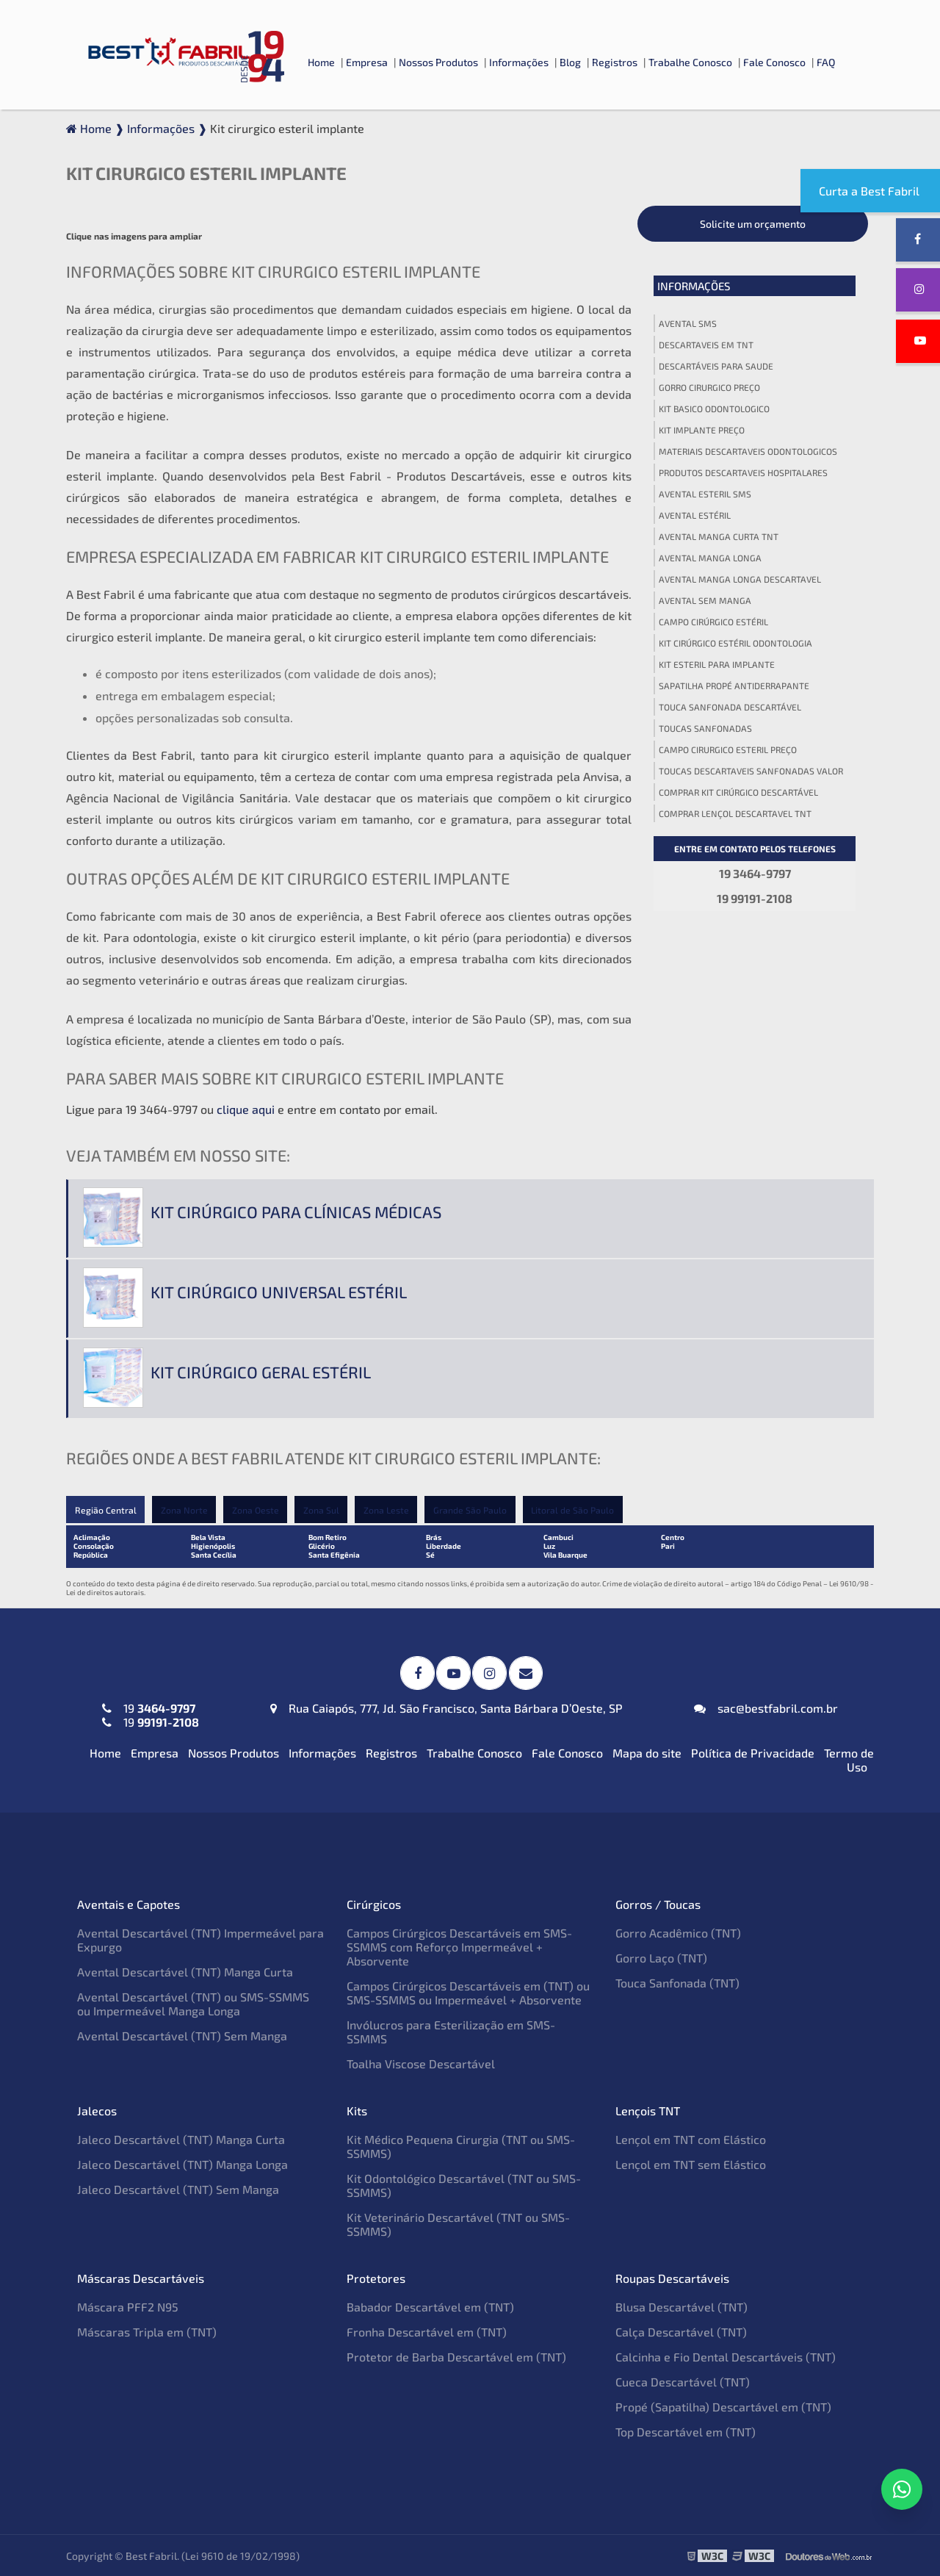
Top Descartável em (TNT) (685, 2431)
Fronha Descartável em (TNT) (427, 2331)
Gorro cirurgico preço (709, 387)
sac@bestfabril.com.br (766, 1707)
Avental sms (688, 323)
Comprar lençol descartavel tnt (735, 813)
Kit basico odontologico (714, 408)
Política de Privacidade (752, 1752)
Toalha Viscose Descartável (421, 2063)
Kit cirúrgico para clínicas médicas (296, 1211)
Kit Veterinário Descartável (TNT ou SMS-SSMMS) (458, 2223)
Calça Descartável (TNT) (681, 2331)
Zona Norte (184, 1510)
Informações (519, 62)
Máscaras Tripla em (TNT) (147, 2331)
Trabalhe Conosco (690, 62)
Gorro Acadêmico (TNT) (678, 1932)
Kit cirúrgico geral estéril (261, 1371)
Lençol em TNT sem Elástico (690, 2163)
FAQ (826, 62)
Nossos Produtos (438, 62)
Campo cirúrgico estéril (713, 621)
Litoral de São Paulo (576, 1510)
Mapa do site (647, 1752)
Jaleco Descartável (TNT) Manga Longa (182, 2163)
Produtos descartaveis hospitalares (743, 472)
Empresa (367, 62)
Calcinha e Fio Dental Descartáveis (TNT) (725, 2356)
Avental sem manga (705, 600)
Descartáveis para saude (716, 366)
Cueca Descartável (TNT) (682, 2381)
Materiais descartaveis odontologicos (748, 451)
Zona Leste (388, 1510)
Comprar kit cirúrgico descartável (738, 792)
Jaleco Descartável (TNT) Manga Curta (181, 2138)
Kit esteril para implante (717, 664)
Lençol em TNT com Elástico (690, 2138)
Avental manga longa (710, 558)
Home (321, 62)
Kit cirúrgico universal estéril (279, 1291)
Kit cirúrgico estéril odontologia (735, 643)
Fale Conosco (774, 62)
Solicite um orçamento (753, 223)
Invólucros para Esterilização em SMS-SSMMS (451, 2031)
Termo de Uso (849, 1759)
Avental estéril (695, 515)
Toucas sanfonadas (705, 728)
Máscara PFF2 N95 (127, 2306)
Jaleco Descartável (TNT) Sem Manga (178, 2188)
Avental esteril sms (705, 494)
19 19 (150, 1714)
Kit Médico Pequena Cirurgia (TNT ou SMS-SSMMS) (461, 2145)
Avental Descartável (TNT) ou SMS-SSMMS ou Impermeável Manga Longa (193, 2003)
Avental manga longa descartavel (740, 579)
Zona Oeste (256, 1510)
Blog (570, 62)
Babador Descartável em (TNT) (430, 2306)
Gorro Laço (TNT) (661, 1957)
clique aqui (246, 1109)
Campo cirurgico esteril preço (728, 749)
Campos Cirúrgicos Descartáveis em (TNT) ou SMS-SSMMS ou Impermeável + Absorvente (468, 1992)
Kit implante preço (702, 430)
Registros (614, 62)
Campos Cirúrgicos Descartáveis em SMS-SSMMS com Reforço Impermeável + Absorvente (459, 1946)
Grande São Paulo (473, 1510)
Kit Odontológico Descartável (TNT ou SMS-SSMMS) (464, 2184)
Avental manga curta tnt (718, 536)
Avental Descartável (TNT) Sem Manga (182, 2035)
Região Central (105, 1510)
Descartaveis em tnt (706, 344)
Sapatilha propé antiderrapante (734, 685)
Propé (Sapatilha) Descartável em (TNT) (723, 2406)
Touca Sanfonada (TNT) (677, 1982)
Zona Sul (323, 1510)
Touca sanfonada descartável (730, 707)
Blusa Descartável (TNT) (681, 2306)
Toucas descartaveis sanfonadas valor (751, 771)
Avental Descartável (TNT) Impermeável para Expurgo (200, 1939)
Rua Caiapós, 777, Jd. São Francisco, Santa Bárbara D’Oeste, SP (446, 1707)
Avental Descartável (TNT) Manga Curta (185, 1971)
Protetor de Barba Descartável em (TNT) (456, 2356)
